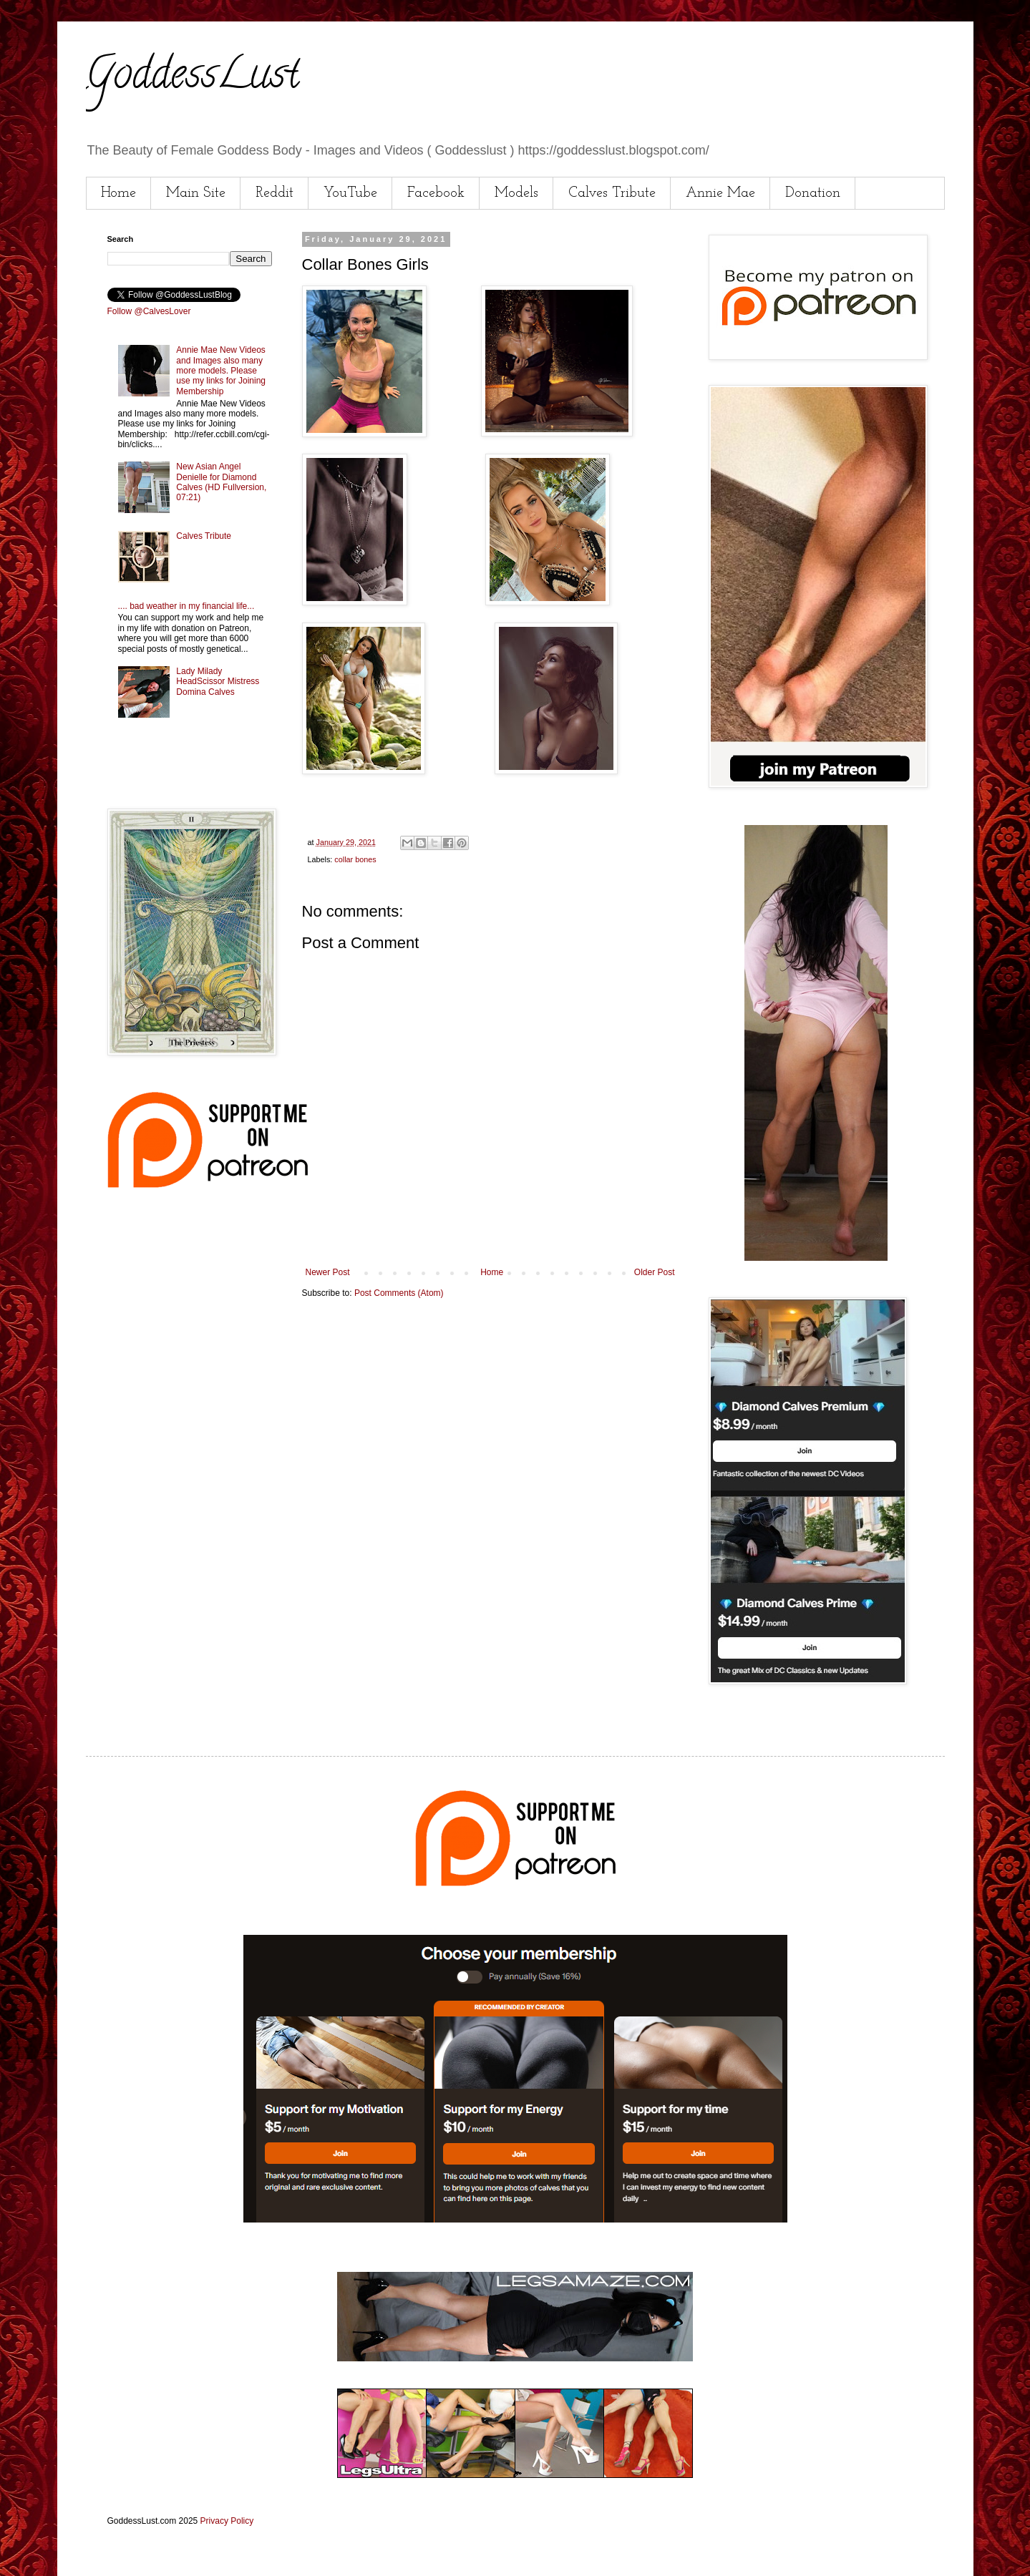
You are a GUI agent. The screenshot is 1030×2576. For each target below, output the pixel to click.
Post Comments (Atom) (399, 1293)
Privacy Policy (227, 2521)
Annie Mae (720, 193)
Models (516, 193)
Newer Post (328, 1272)
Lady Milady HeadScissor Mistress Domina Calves (217, 681)
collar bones (355, 859)
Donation (812, 193)
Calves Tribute (612, 193)
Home (118, 193)
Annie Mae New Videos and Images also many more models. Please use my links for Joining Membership (221, 370)
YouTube (350, 193)
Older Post (654, 1272)
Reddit (274, 193)
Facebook (436, 193)
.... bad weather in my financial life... (186, 606)
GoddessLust (192, 78)
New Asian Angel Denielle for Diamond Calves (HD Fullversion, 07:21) (221, 482)
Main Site (195, 193)
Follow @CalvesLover (149, 311)
